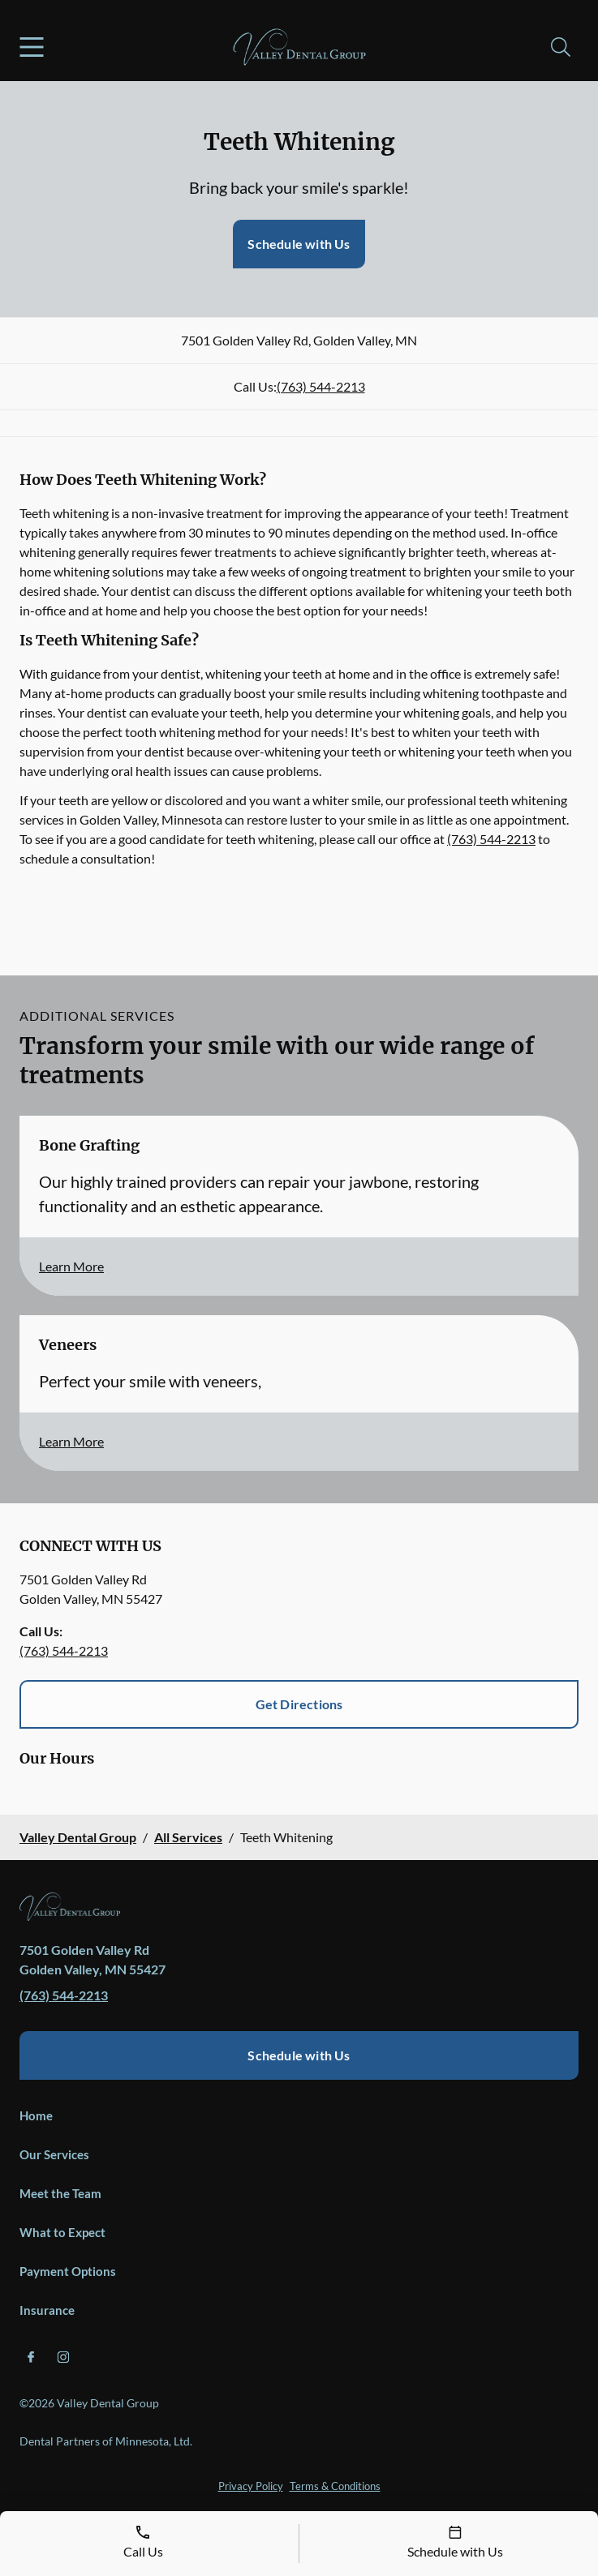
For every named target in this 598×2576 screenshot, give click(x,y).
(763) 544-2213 (321, 386)
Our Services (54, 2154)
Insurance (47, 2310)
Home (36, 2115)
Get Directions (299, 1704)
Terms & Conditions (335, 2486)
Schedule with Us (298, 243)
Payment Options (67, 2271)
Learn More (71, 1266)
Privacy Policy (250, 2486)
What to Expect (62, 2232)
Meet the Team (60, 2193)
